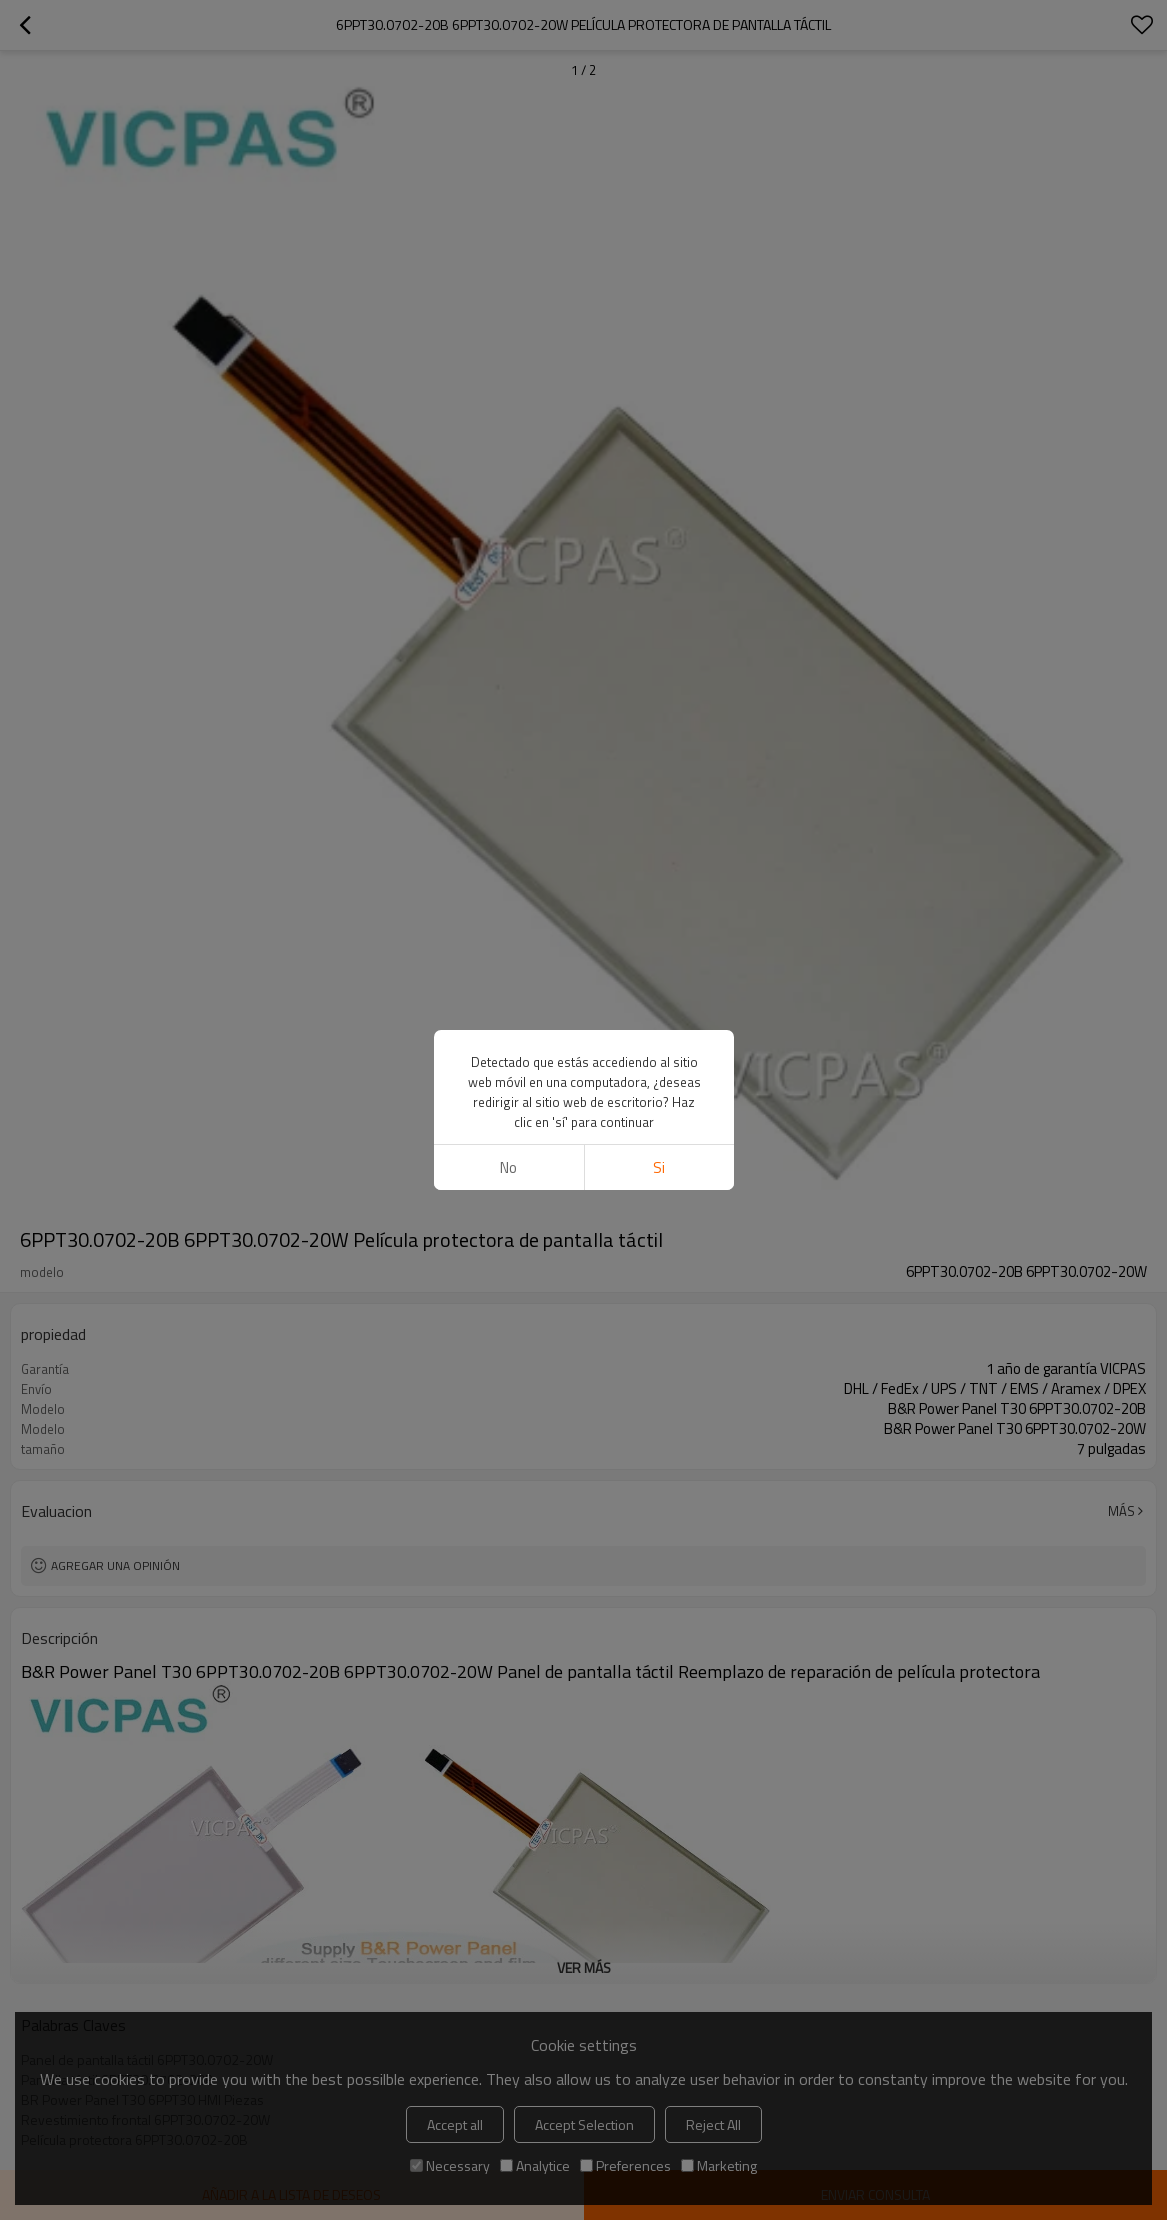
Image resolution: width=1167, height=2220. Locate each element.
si (659, 1167)
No (508, 1167)
